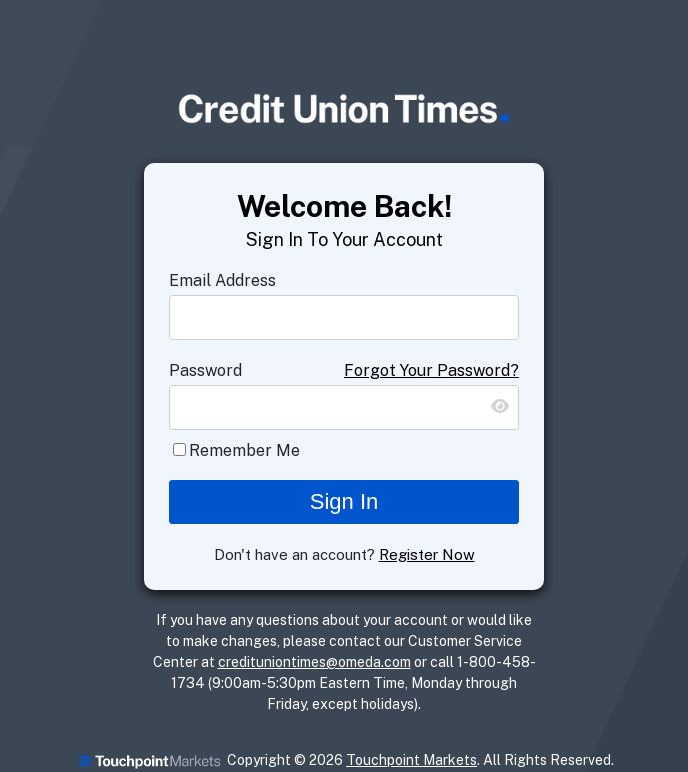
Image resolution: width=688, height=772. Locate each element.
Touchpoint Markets (411, 760)
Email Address (222, 280)
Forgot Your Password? (431, 370)
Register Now (427, 554)
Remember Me (244, 450)
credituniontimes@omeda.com (314, 662)
